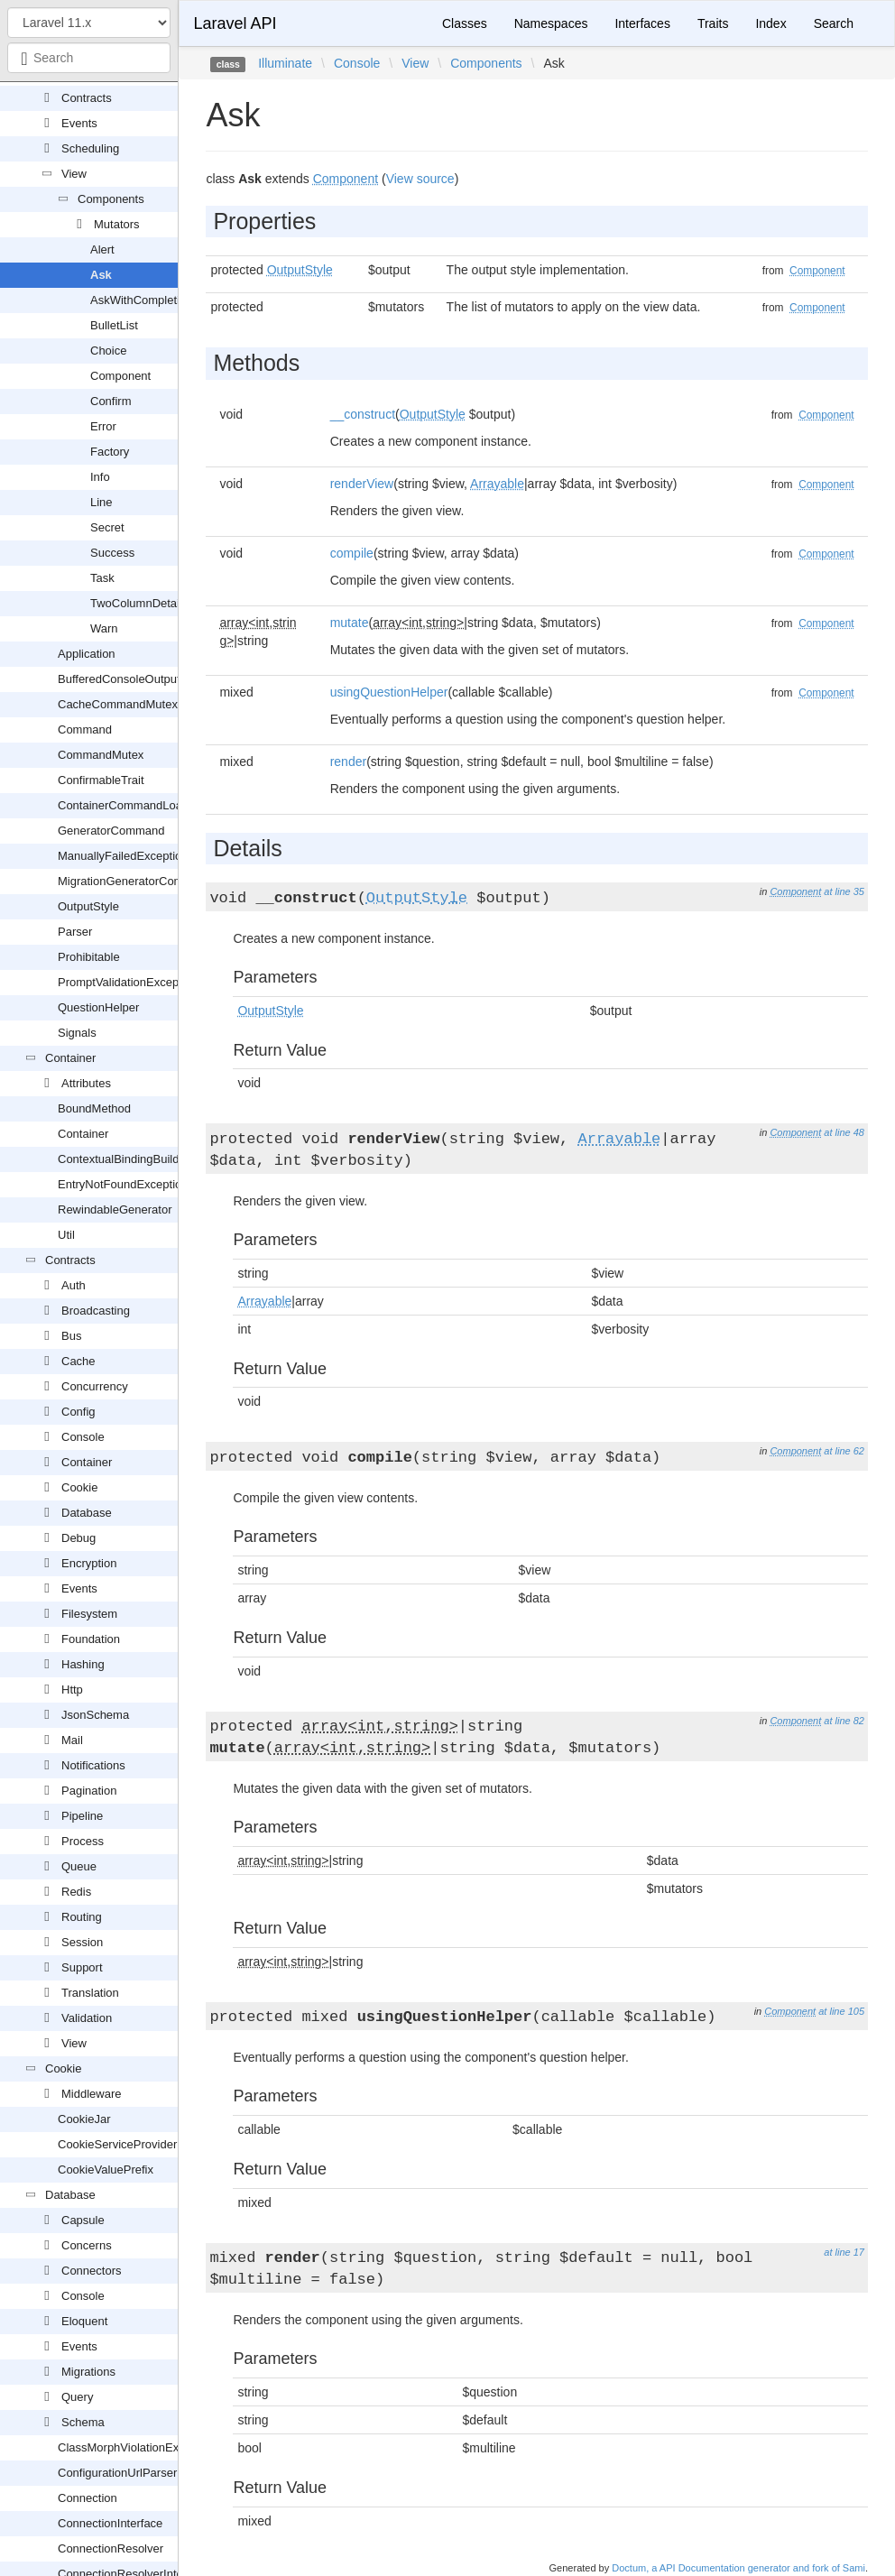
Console (83, 1437)
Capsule (83, 2220)
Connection (87, 2498)
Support (82, 1967)
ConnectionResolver (110, 2548)
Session (82, 1942)
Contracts (86, 98)
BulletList (114, 325)
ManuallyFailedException (123, 856)
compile (352, 553)
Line (101, 502)
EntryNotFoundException (123, 1184)
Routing (81, 1917)
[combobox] (89, 57)
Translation (90, 1992)
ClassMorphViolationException (137, 2447)
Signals (77, 1032)
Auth (73, 1285)
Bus (71, 1336)
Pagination (88, 1790)
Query (77, 2397)
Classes (464, 23)
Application (86, 653)
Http (72, 1689)
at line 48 (844, 1132)
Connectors (91, 2270)
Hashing (83, 1664)
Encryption (88, 1563)
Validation (86, 2018)
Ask (101, 275)
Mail (72, 1740)
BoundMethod (94, 1108)
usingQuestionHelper (389, 692)
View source (420, 178)
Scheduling (90, 148)
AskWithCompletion (141, 300)
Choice (108, 350)
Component (120, 376)
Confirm (111, 401)
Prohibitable (89, 957)
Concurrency (94, 1386)
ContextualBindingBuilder (123, 1159)
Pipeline (82, 1816)
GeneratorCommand (111, 830)
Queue (79, 1866)
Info (100, 477)
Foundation (90, 1639)
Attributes (86, 1083)
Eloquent (84, 2321)
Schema (83, 2422)
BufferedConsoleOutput (119, 679)
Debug (78, 1538)
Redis (76, 1891)
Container (70, 1058)
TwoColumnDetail (136, 603)
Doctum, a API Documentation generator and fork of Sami (738, 2567)
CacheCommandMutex (118, 704)
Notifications (93, 1765)
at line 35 (844, 891)
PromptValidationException (128, 982)
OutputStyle (88, 906)
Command (85, 729)
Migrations (88, 2371)
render (348, 761)
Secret (107, 527)
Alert (102, 249)
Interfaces (641, 23)
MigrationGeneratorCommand (135, 881)
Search (833, 23)
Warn (104, 628)
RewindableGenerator (114, 1209)
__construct (362, 414)
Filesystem (89, 1613)
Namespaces (551, 23)
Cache (78, 1361)
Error (103, 426)
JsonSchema (95, 1715)
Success (112, 552)
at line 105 (841, 2011)
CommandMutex (100, 755)
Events (79, 123)
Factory (109, 451)
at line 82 (844, 1720)
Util (66, 1235)
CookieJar (84, 2119)
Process (82, 1841)
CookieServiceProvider (117, 2144)
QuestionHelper (98, 1007)
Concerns (86, 2245)
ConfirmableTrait (101, 780)
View (74, 173)
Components (111, 199)
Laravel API (234, 23)
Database (86, 1512)
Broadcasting (95, 1310)
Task (102, 578)
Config (78, 1411)
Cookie (79, 1487)
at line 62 (844, 1450)
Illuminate (285, 63)
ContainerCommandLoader (128, 805)
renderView (362, 483)
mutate (349, 622)
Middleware (91, 2094)
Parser (75, 931)
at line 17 (844, 2252)
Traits (712, 23)
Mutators (117, 224)
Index (770, 23)
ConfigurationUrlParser (117, 2472)
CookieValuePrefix (105, 2169)
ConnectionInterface (110, 2523)
